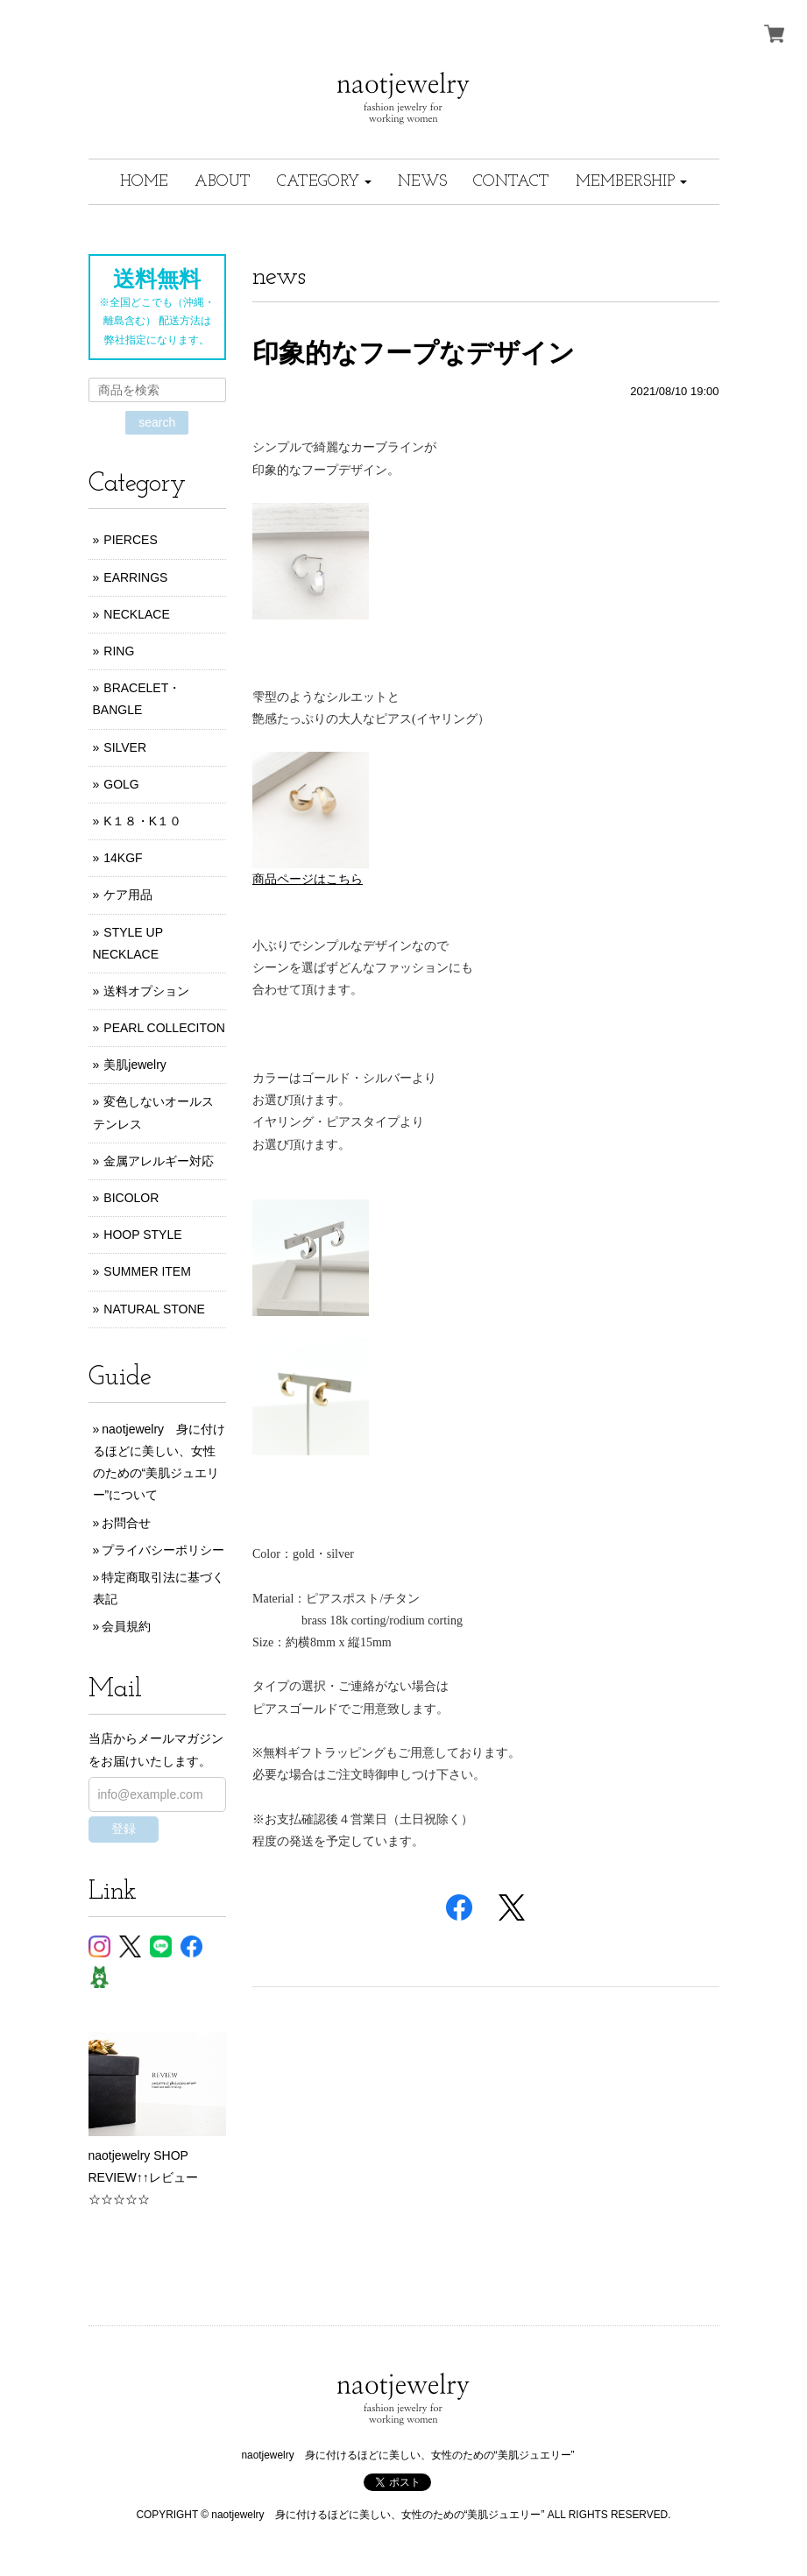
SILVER (124, 747)
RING (118, 651)
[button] (324, 181)
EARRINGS (135, 577)
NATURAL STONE (154, 1309)
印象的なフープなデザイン (413, 352)
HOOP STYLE (142, 1235)
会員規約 (126, 1626)
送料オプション (146, 991)
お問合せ (126, 1523)
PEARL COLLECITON (164, 1028)
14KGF (122, 858)
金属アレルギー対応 (158, 1161)
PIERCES (130, 540)
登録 (123, 1829)
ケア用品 (127, 895)
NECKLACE (136, 614)
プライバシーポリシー (163, 1550)
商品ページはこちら (307, 879)
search (156, 422)
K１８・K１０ (142, 821)
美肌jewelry (134, 1065)
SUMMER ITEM (147, 1271)
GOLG (120, 784)
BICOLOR (131, 1198)
